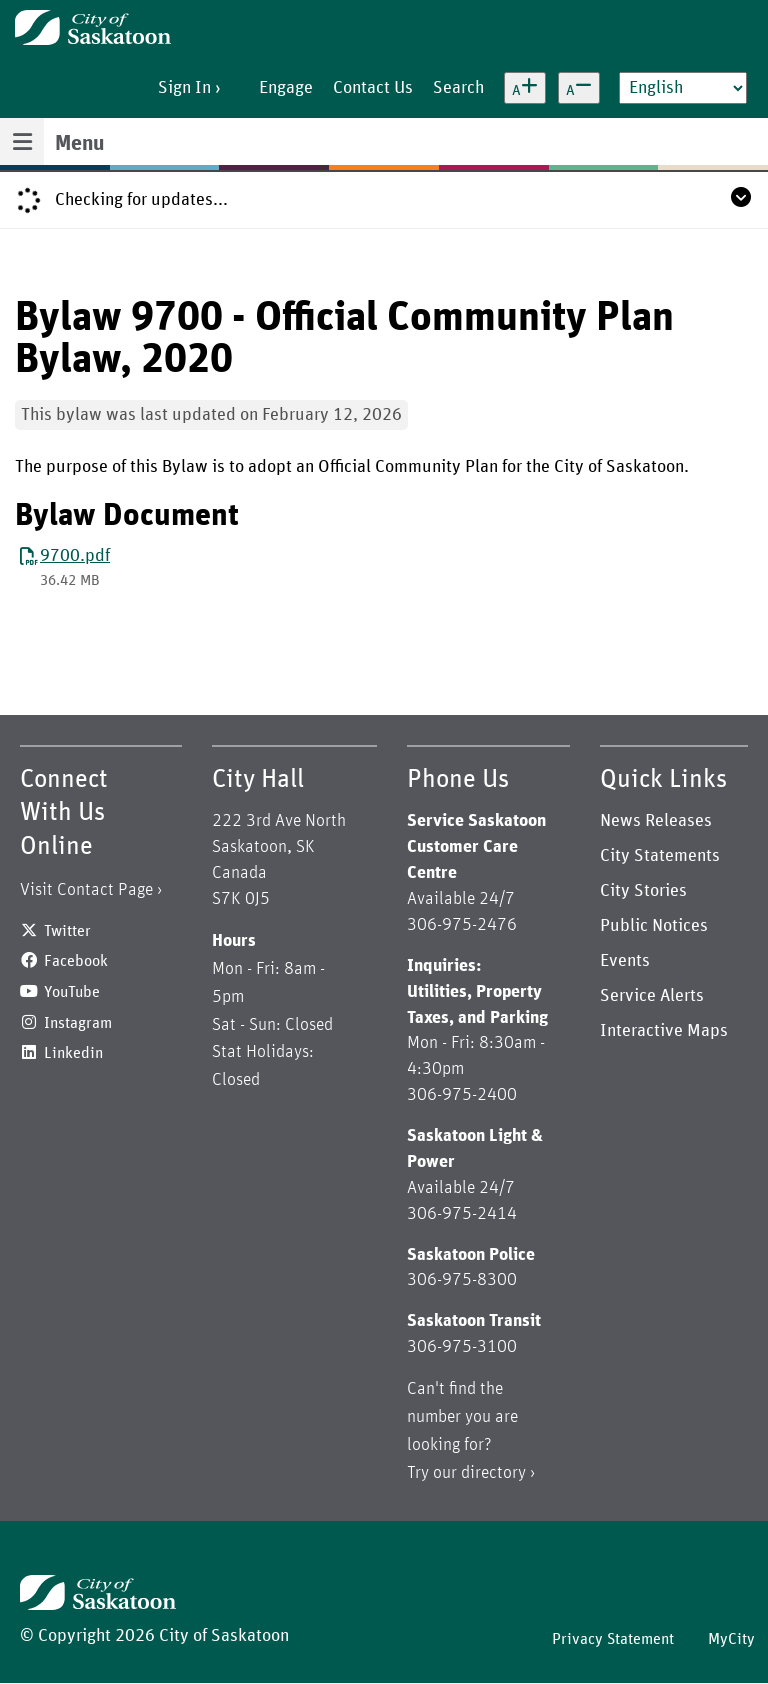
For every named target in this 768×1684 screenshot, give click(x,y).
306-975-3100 (462, 1347)
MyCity (731, 1639)
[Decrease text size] (579, 88)
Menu (79, 144)
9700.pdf (75, 556)
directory (493, 1473)
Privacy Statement (613, 1639)
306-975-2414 (462, 1214)
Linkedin (73, 1053)
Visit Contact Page (86, 890)
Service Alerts (652, 996)
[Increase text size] (525, 88)
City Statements (660, 856)
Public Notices (654, 926)
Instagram (78, 1023)
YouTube (72, 992)
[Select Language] (683, 88)
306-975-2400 (462, 1095)
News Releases (656, 821)
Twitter (67, 931)
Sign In (184, 88)
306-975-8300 (462, 1280)
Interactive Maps (664, 1031)
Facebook (76, 961)
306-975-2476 (462, 925)
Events (625, 961)
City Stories (643, 891)
